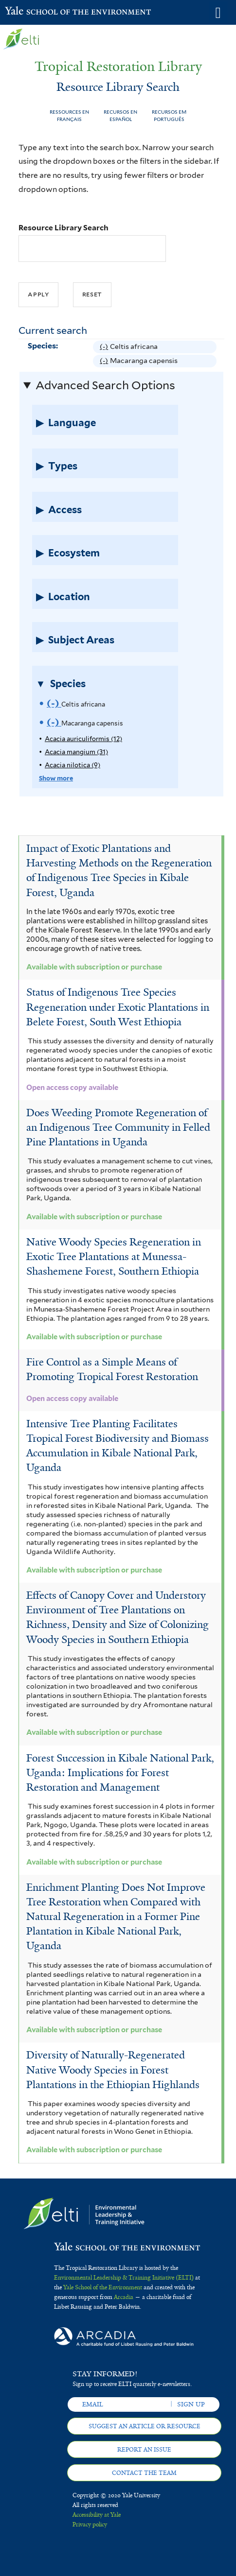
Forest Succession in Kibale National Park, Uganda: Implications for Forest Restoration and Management (120, 1772)
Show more (56, 778)
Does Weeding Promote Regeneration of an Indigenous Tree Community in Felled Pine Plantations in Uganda (118, 1127)
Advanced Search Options (105, 385)
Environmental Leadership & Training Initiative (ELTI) (124, 2278)
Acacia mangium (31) (76, 752)
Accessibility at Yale (97, 2515)
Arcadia (123, 2297)
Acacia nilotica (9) (72, 765)
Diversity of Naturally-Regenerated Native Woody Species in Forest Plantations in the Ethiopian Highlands (113, 2069)
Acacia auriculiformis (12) (83, 739)
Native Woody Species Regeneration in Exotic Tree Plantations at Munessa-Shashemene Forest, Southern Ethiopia (113, 1256)
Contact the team (144, 2473)
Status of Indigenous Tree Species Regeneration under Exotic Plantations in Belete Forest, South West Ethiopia (117, 1006)
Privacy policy (90, 2524)
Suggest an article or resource (144, 2426)
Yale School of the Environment (29, 12)
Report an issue (144, 2450)
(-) (105, 347)
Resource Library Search (63, 227)
